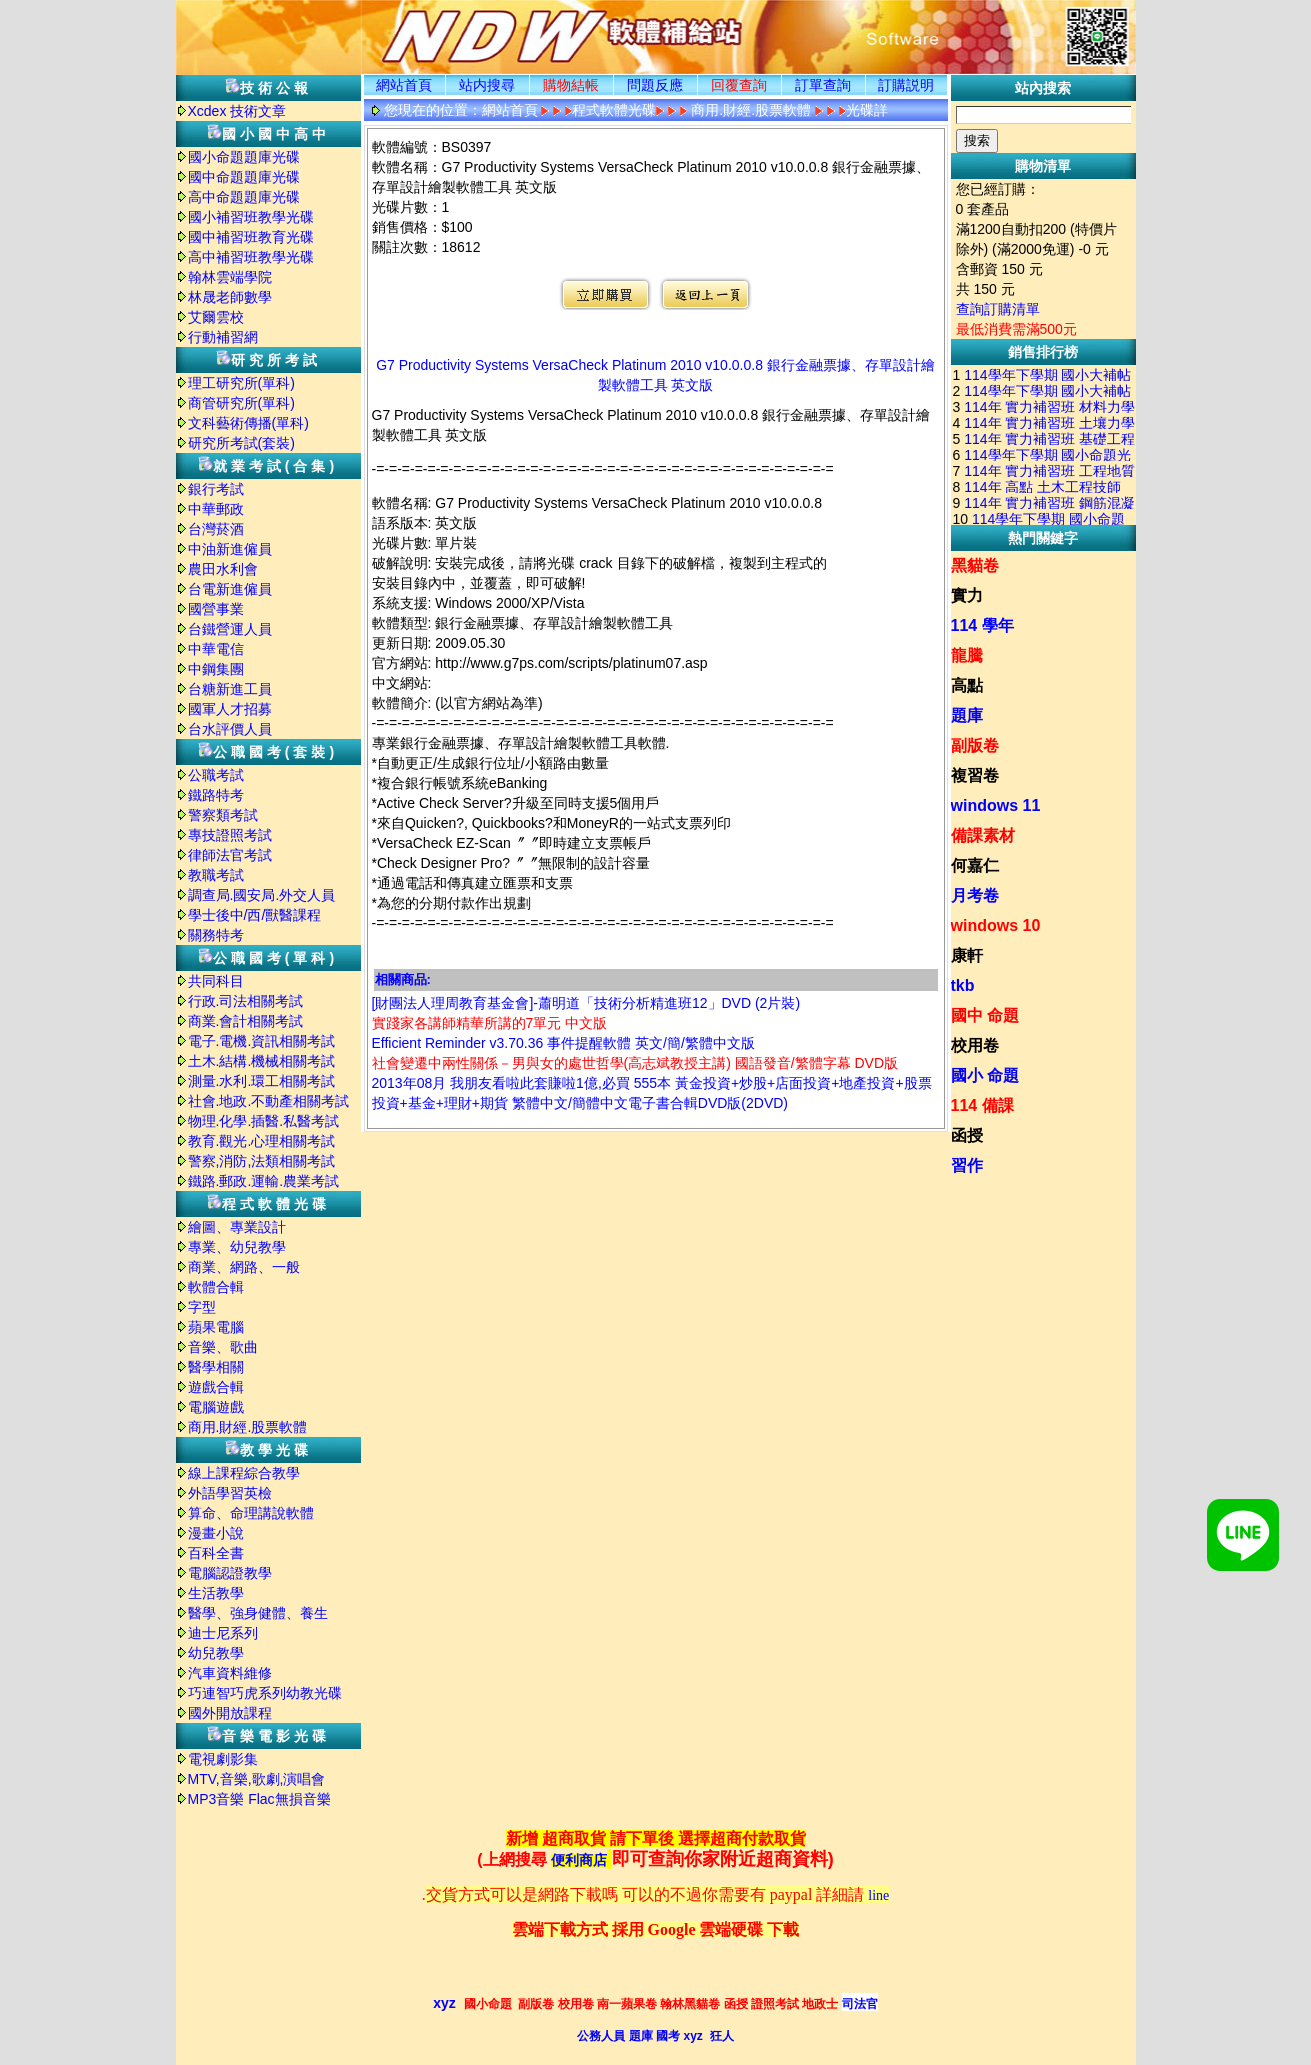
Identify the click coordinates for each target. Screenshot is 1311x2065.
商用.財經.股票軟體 (248, 1427)
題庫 (967, 715)
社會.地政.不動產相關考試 (269, 1101)
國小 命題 (985, 1075)
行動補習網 (223, 337)
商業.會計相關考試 (246, 1021)
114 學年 (982, 625)
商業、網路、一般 (244, 1267)
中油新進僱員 (230, 549)
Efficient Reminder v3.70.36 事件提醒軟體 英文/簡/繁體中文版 (563, 1043)
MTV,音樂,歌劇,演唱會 (257, 1779)
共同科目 (216, 981)
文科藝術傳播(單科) (248, 423)
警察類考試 (223, 815)
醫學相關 (216, 1367)
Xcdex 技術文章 (237, 111)
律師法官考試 (230, 855)
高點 (967, 685)
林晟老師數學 (230, 297)
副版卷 (975, 745)
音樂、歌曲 (223, 1347)
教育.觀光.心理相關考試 (262, 1141)
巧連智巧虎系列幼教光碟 (265, 1693)
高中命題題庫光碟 (244, 197)
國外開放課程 (230, 1713)
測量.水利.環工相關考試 (262, 1081)
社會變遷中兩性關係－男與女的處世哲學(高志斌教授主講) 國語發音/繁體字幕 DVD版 (635, 1063)
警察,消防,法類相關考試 (262, 1161)
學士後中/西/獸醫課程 (255, 915)
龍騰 (967, 655)
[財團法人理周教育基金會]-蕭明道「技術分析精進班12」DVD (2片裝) (586, 1003)
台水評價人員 (230, 729)
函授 (967, 1135)
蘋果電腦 (216, 1327)
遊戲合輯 (216, 1387)
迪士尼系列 (223, 1633)
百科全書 (216, 1553)
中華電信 (216, 649)
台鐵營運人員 (230, 629)
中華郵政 (216, 509)
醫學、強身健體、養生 (258, 1613)
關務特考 (216, 935)
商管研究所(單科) (241, 403)
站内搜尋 (487, 85)
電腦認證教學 (230, 1573)
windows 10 (996, 925)
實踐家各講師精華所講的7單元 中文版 (490, 1023)
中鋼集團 (216, 669)
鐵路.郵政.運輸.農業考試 (264, 1181)
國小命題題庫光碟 (244, 157)
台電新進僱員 (230, 589)
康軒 (967, 955)
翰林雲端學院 (230, 277)
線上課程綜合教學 (244, 1473)
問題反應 (655, 85)
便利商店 (579, 1860)
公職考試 (216, 775)
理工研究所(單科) (241, 383)
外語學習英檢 (230, 1493)
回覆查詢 (739, 85)
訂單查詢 (823, 85)
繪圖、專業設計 (237, 1227)
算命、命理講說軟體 (251, 1513)
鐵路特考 (216, 795)
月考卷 (975, 895)
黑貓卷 (975, 565)
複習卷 (975, 775)
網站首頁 (404, 85)
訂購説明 (906, 85)
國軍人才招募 (230, 709)
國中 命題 (985, 1015)
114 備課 (982, 1105)
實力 (967, 595)
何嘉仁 (975, 865)
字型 (202, 1307)
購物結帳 (571, 85)
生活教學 (216, 1593)
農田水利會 (223, 569)
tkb (963, 985)
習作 (967, 1165)
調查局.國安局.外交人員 (262, 895)
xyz (444, 2003)
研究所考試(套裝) (241, 443)
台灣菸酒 (216, 529)
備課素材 (983, 835)
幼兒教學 (216, 1653)
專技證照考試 (230, 835)
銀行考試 (216, 489)
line (878, 1895)
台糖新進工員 (230, 689)
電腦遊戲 (216, 1407)
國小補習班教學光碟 (251, 217)
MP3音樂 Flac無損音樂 (259, 1799)
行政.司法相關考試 (246, 1001)
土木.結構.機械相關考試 (262, 1061)
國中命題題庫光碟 (244, 177)
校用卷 (975, 1045)
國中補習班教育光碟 (251, 237)
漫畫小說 (216, 1533)
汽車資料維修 (230, 1673)
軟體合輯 (216, 1287)
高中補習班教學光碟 (251, 257)
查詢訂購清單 (998, 309)
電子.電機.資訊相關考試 (262, 1041)
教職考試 (216, 875)
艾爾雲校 (216, 317)
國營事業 (216, 609)
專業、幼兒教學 (237, 1247)
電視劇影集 (223, 1759)
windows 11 (996, 805)
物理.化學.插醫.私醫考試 (264, 1121)
